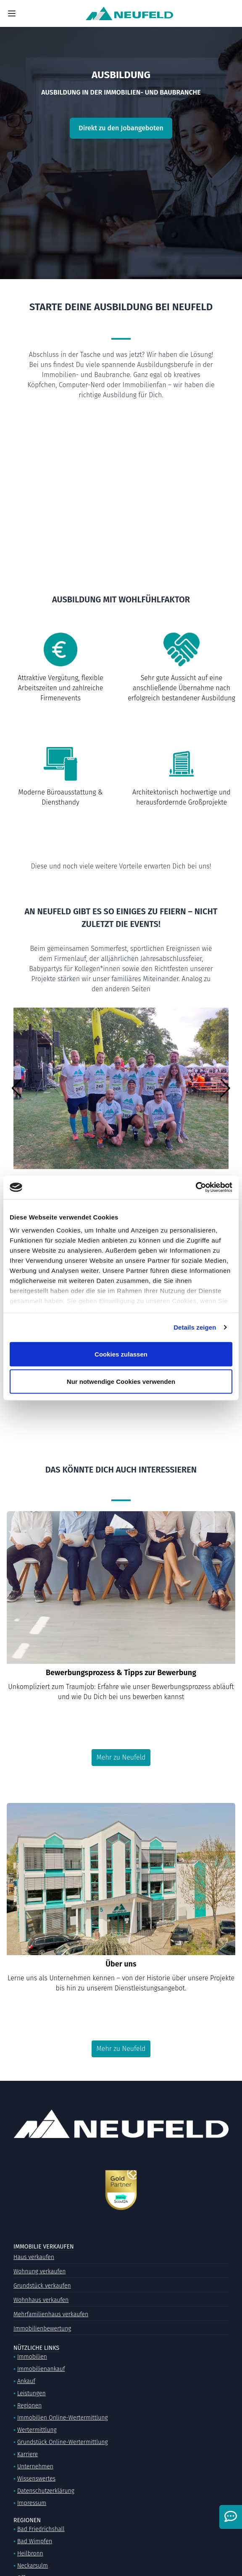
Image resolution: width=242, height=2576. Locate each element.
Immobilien (32, 2356)
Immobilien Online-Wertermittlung (62, 2417)
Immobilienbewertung (42, 2328)
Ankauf (26, 2381)
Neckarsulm (32, 2565)
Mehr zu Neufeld (121, 1757)
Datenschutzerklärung (45, 2490)
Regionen (29, 2405)
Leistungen (31, 2393)
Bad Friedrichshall (41, 2529)
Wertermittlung (37, 2429)
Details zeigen (195, 1327)
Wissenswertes (36, 2478)
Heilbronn (30, 2553)
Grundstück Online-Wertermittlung (62, 2442)
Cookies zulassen (121, 1353)
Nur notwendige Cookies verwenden (121, 1381)
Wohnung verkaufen (39, 2271)
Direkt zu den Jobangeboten (121, 128)
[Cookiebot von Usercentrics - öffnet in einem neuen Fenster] (195, 1187)
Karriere (27, 2454)
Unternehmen (35, 2466)
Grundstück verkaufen (42, 2285)
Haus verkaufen (33, 2257)
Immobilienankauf (41, 2369)
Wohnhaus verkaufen (40, 2300)
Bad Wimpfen (34, 2541)
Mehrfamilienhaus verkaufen (50, 2314)
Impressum (31, 2503)
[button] (16, 1088)
